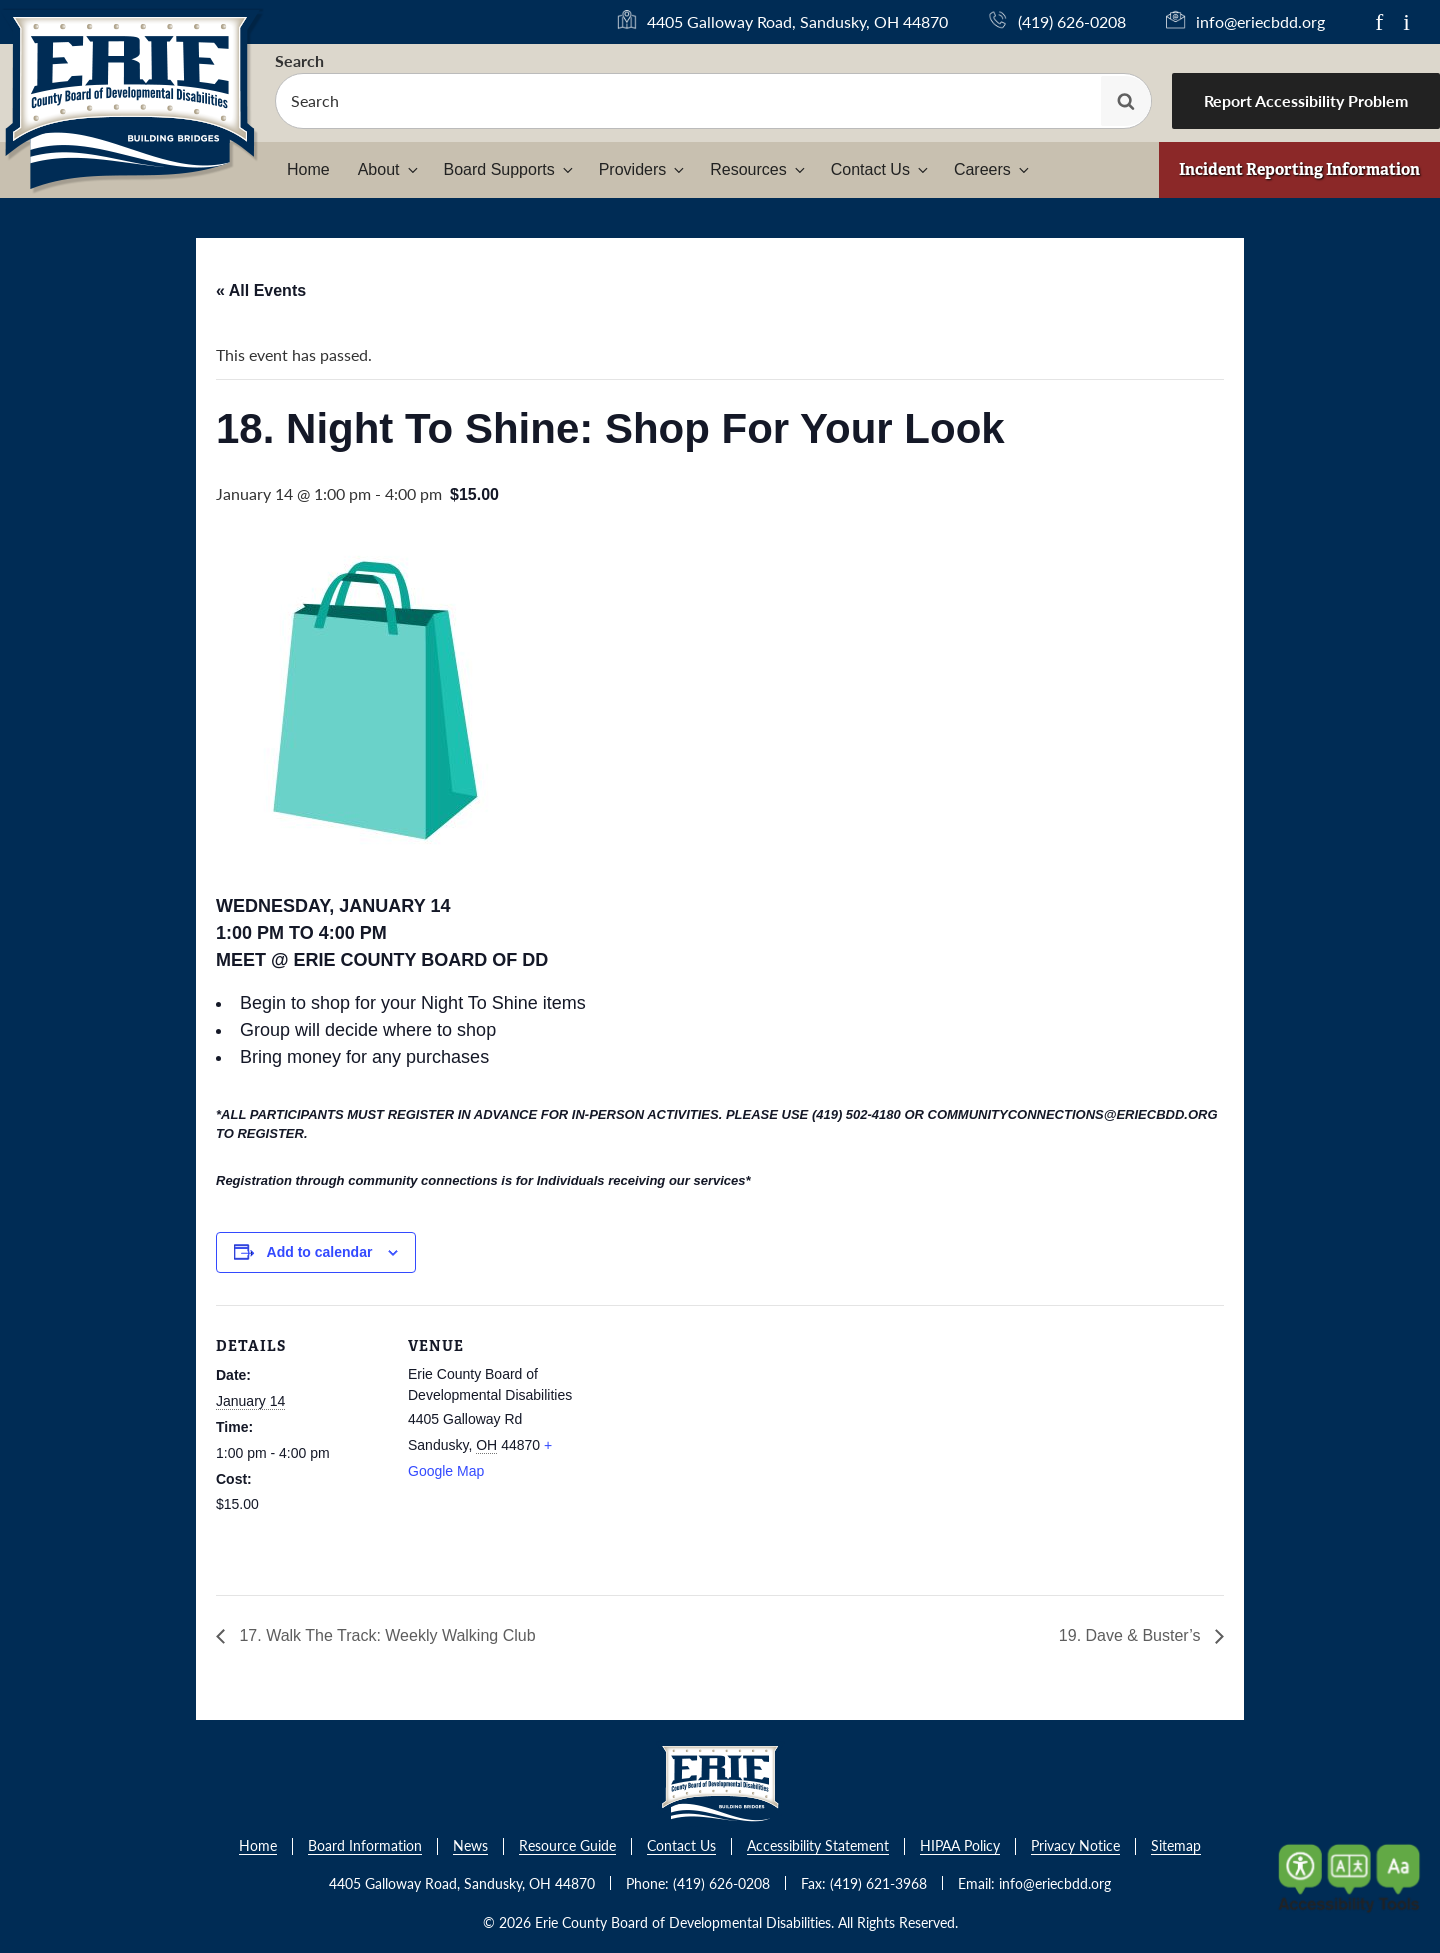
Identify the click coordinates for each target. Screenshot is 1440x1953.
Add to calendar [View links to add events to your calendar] (320, 1252)
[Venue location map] (705, 1443)
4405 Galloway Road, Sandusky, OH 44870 (797, 22)
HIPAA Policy (960, 1846)
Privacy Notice (1075, 1846)
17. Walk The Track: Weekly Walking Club (385, 1635)
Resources (758, 169)
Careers (993, 169)
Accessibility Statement (818, 1846)
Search (299, 60)
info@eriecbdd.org (1260, 21)
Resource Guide (567, 1846)
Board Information (365, 1846)
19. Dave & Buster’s (1132, 1635)
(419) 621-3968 (878, 1883)
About (389, 169)
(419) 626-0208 (1072, 21)
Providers (643, 169)
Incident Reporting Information (1299, 169)
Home (308, 169)
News (470, 1846)
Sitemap (1176, 1846)
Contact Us (881, 169)
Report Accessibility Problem (1306, 100)
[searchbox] (713, 101)
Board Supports (510, 169)
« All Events (261, 290)
